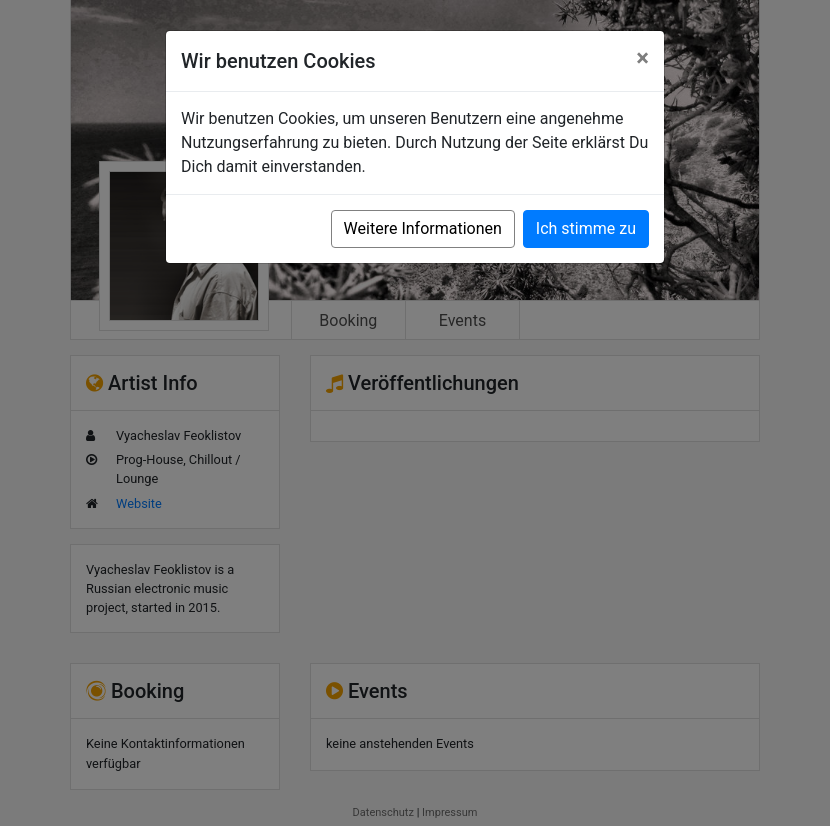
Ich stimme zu (586, 228)
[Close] (642, 58)
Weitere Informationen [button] (423, 228)
